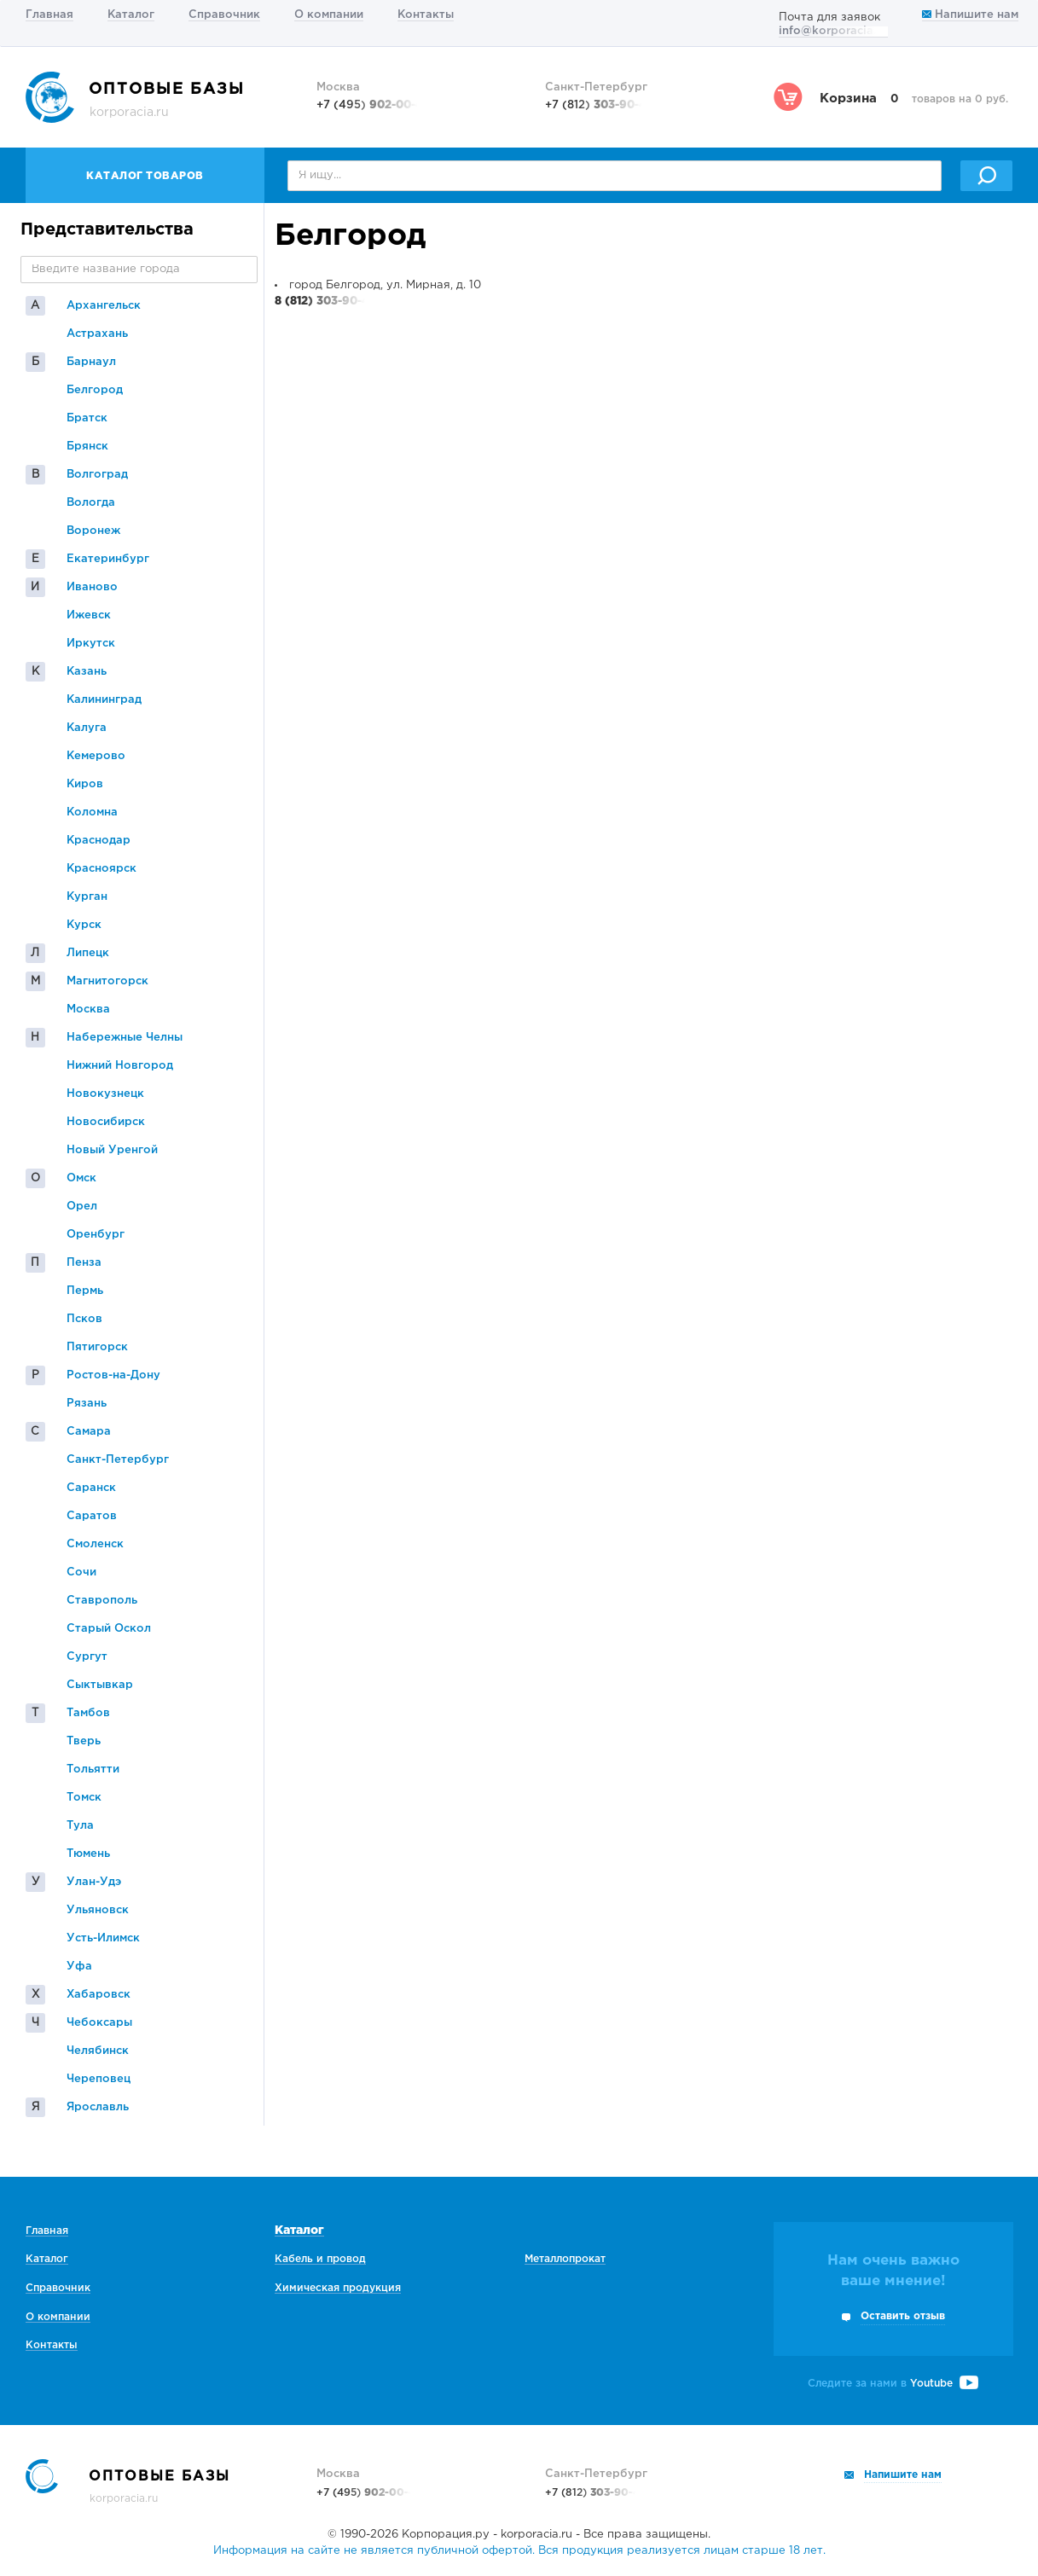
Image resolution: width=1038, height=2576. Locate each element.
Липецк (88, 953)
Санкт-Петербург (118, 1460)
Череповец (98, 2079)
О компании (328, 15)
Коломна (92, 812)
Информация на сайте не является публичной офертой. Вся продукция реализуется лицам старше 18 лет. (519, 2551)
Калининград (104, 700)
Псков (84, 1319)
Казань (87, 671)
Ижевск (89, 615)
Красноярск (101, 868)
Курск (84, 925)
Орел (82, 1206)
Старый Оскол (109, 1628)
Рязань (87, 1403)
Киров (85, 784)
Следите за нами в (893, 2383)
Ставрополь (102, 1600)
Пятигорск (97, 1347)
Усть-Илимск (103, 1938)
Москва (88, 1009)
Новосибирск (106, 1122)
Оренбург (96, 1234)
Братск (87, 418)
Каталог (130, 15)
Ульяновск (98, 1910)
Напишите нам (970, 15)
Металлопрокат (565, 2259)
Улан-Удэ (94, 1882)
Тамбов (88, 1713)
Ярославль (98, 2107)
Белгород (95, 390)
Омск (81, 1178)
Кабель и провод (320, 2259)
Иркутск (91, 643)
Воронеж (93, 531)
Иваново (92, 587)
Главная (49, 15)
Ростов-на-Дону (113, 1375)
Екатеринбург (108, 559)
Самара (89, 1431)
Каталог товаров (145, 176)
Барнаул (91, 362)
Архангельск (104, 305)
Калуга (87, 728)
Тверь (84, 1741)
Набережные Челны (125, 1037)
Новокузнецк (105, 1094)
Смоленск (95, 1544)
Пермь (85, 1291)
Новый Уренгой (112, 1150)
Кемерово (96, 756)
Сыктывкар (100, 1685)
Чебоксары (99, 2023)
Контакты (425, 15)
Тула (80, 1825)
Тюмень (88, 1854)
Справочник (224, 15)
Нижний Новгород (120, 1065)
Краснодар (98, 840)
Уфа (79, 1966)
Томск (84, 1797)
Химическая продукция (338, 2288)
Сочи (81, 1572)
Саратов (92, 1516)
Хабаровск (98, 1994)
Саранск (91, 1488)
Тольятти (93, 1769)
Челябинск (98, 2051)
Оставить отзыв (903, 2316)
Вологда (91, 503)
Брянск (87, 446)
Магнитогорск (107, 981)
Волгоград (97, 474)
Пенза (84, 1263)
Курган (87, 897)
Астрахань (97, 334)
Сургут (87, 1657)
